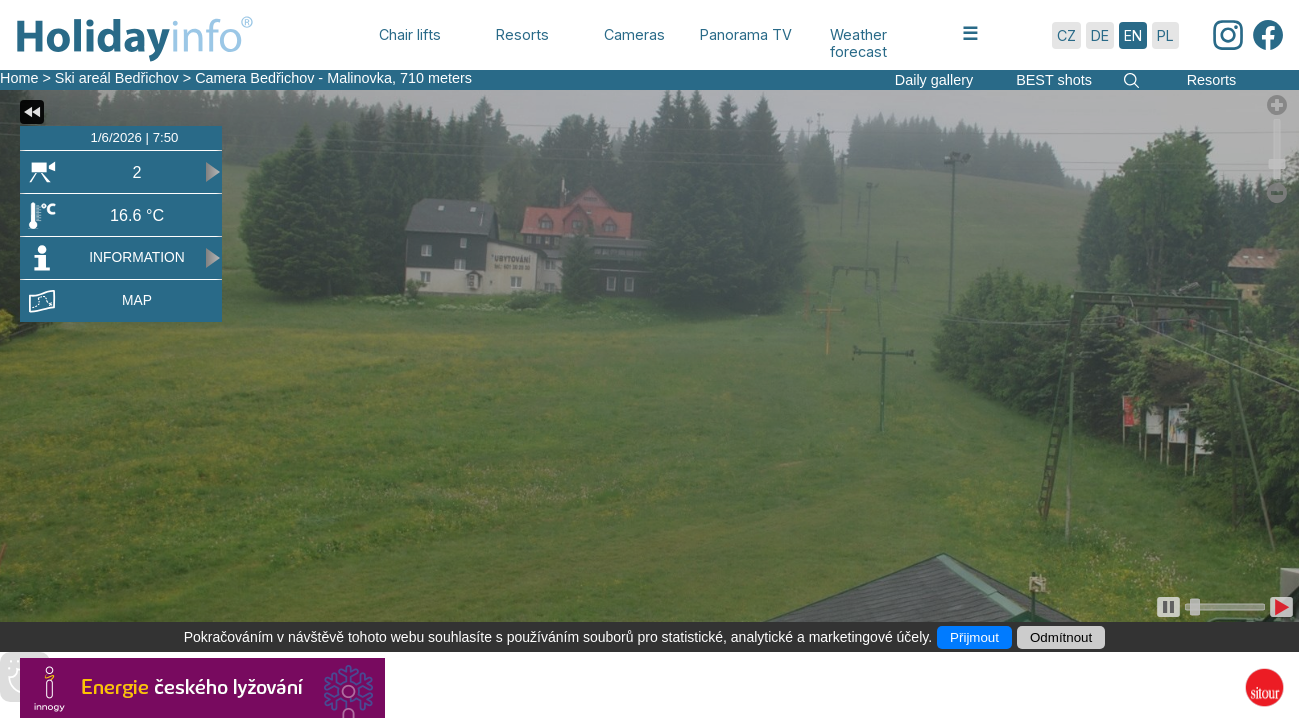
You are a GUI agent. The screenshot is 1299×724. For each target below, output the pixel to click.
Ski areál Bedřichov (119, 78)
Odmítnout (1061, 637)
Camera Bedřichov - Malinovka (293, 78)
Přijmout (974, 637)
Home (19, 78)
